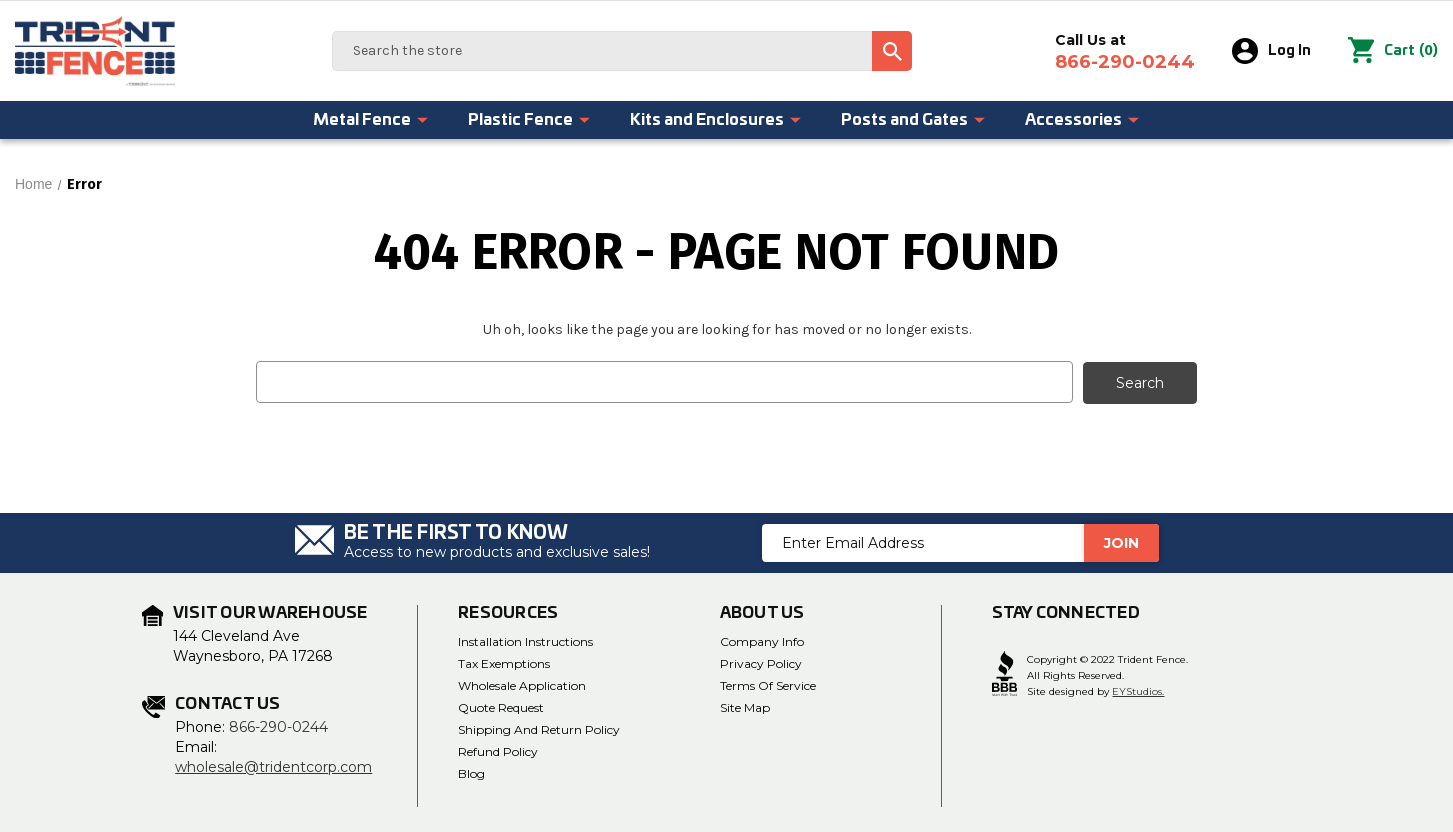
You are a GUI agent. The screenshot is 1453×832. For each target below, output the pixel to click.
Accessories (1083, 120)
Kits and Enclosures (716, 120)
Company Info (762, 640)
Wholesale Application (522, 684)
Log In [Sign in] (1271, 51)
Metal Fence (371, 120)
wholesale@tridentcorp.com (273, 766)
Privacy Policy (761, 662)
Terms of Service (768, 684)
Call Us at (1125, 52)
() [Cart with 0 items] (1393, 51)
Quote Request (501, 706)
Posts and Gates (914, 120)
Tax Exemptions (504, 662)
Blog (471, 772)
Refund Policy (498, 750)
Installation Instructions (525, 640)
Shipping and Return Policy (539, 728)
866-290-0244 (278, 726)
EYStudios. (1138, 691)
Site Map (745, 706)
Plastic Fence (530, 120)
